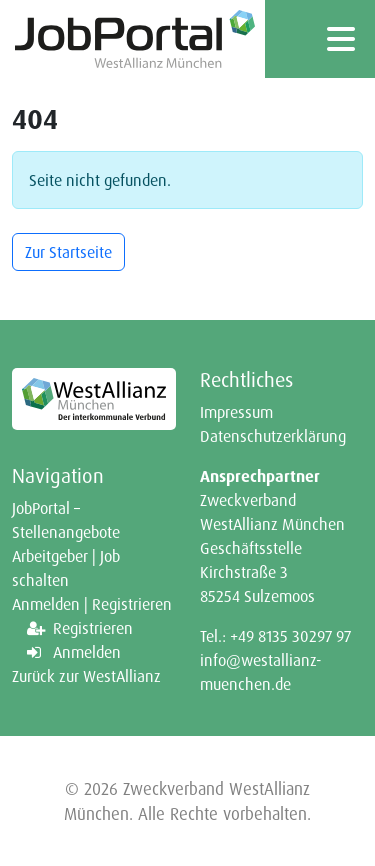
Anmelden (87, 652)
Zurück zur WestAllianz (86, 676)
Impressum (236, 412)
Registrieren (93, 628)
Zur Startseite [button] (68, 252)
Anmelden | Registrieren (92, 604)
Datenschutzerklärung (273, 436)
